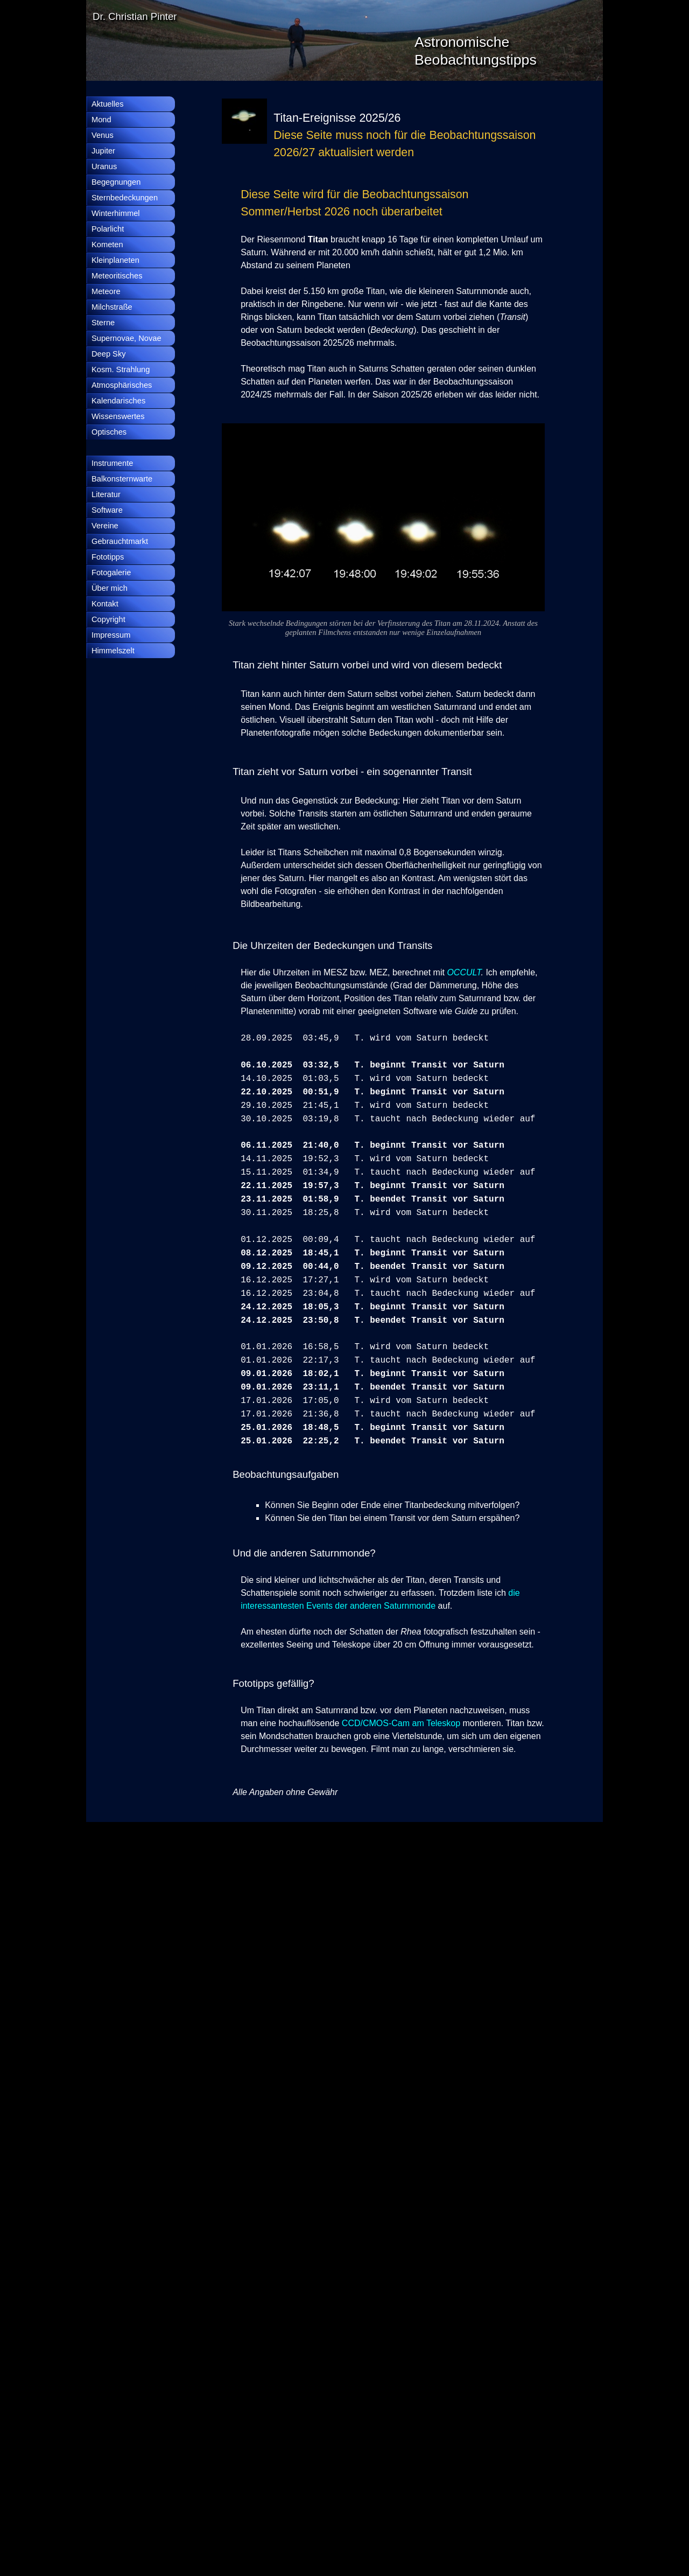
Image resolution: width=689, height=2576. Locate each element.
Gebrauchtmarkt (120, 541)
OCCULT (464, 972)
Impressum (111, 635)
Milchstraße (112, 307)
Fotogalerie (111, 572)
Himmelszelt (113, 650)
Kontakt (105, 603)
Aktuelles (107, 104)
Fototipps (108, 557)
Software (107, 510)
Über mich (110, 588)
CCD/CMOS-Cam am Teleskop (401, 1723)
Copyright (108, 619)
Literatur (106, 494)
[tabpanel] (409, 135)
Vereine (105, 525)
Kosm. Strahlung (121, 369)
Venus (103, 135)
